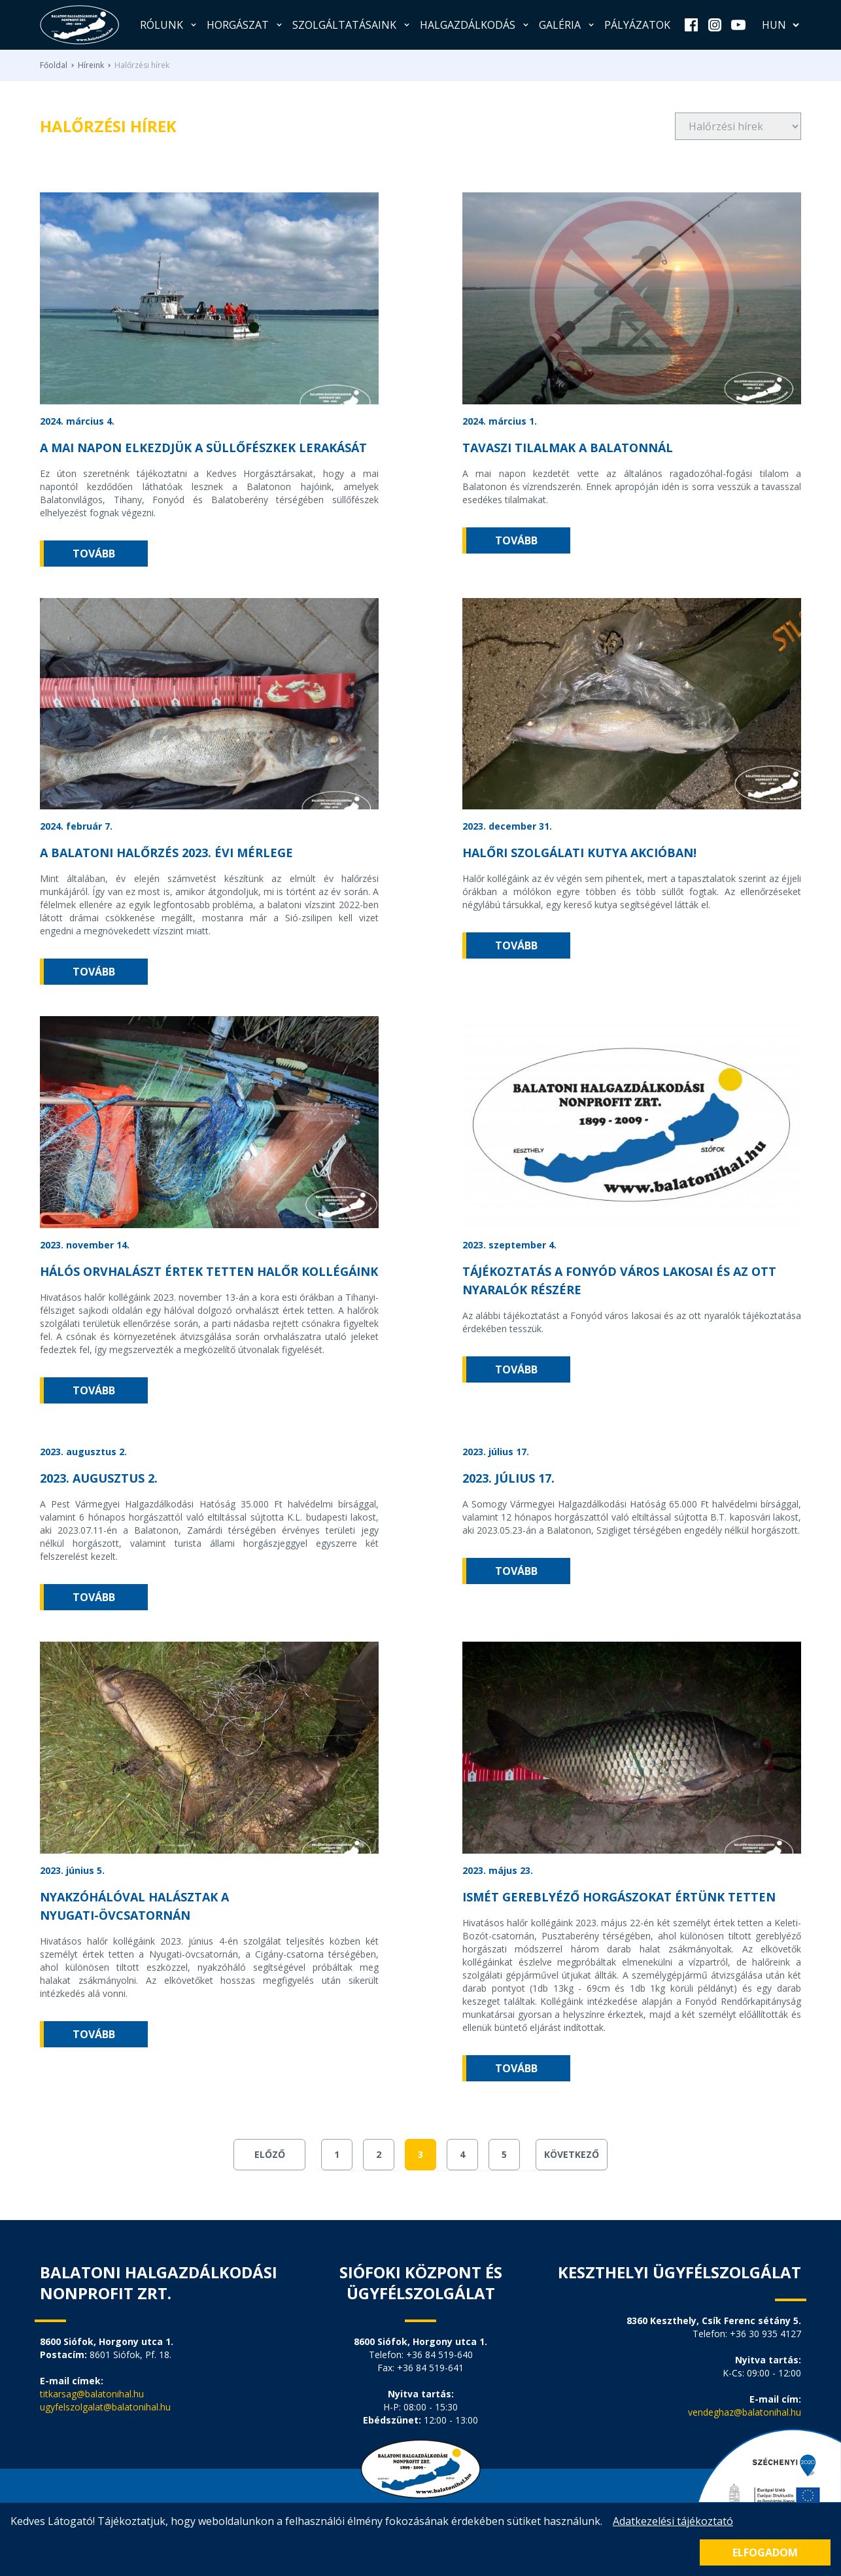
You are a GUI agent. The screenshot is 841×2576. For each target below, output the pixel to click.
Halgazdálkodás (475, 25)
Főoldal (53, 65)
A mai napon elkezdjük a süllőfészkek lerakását (203, 447)
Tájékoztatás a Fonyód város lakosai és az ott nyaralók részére (619, 1280)
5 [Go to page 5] (504, 2154)
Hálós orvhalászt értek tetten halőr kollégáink (209, 1271)
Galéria (567, 25)
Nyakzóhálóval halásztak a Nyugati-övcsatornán (134, 1906)
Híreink (91, 65)
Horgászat (245, 25)
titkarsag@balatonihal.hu (92, 2394)
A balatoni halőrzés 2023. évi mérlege (166, 852)
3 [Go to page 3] (420, 2154)
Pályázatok (637, 25)
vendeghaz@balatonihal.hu (744, 2412)
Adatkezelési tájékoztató (673, 2521)
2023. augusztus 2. (99, 1478)
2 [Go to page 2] (378, 2154)
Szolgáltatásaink (352, 25)
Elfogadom (765, 2552)
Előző (269, 2154)
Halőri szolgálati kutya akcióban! (579, 852)
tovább (94, 553)
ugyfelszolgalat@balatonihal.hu (105, 2407)
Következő (571, 2154)
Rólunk (169, 25)
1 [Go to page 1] (336, 2154)
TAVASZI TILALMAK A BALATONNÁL (567, 447)
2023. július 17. (508, 1478)
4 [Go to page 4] (462, 2154)
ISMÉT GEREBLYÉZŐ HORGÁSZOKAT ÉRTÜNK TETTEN (619, 1897)
